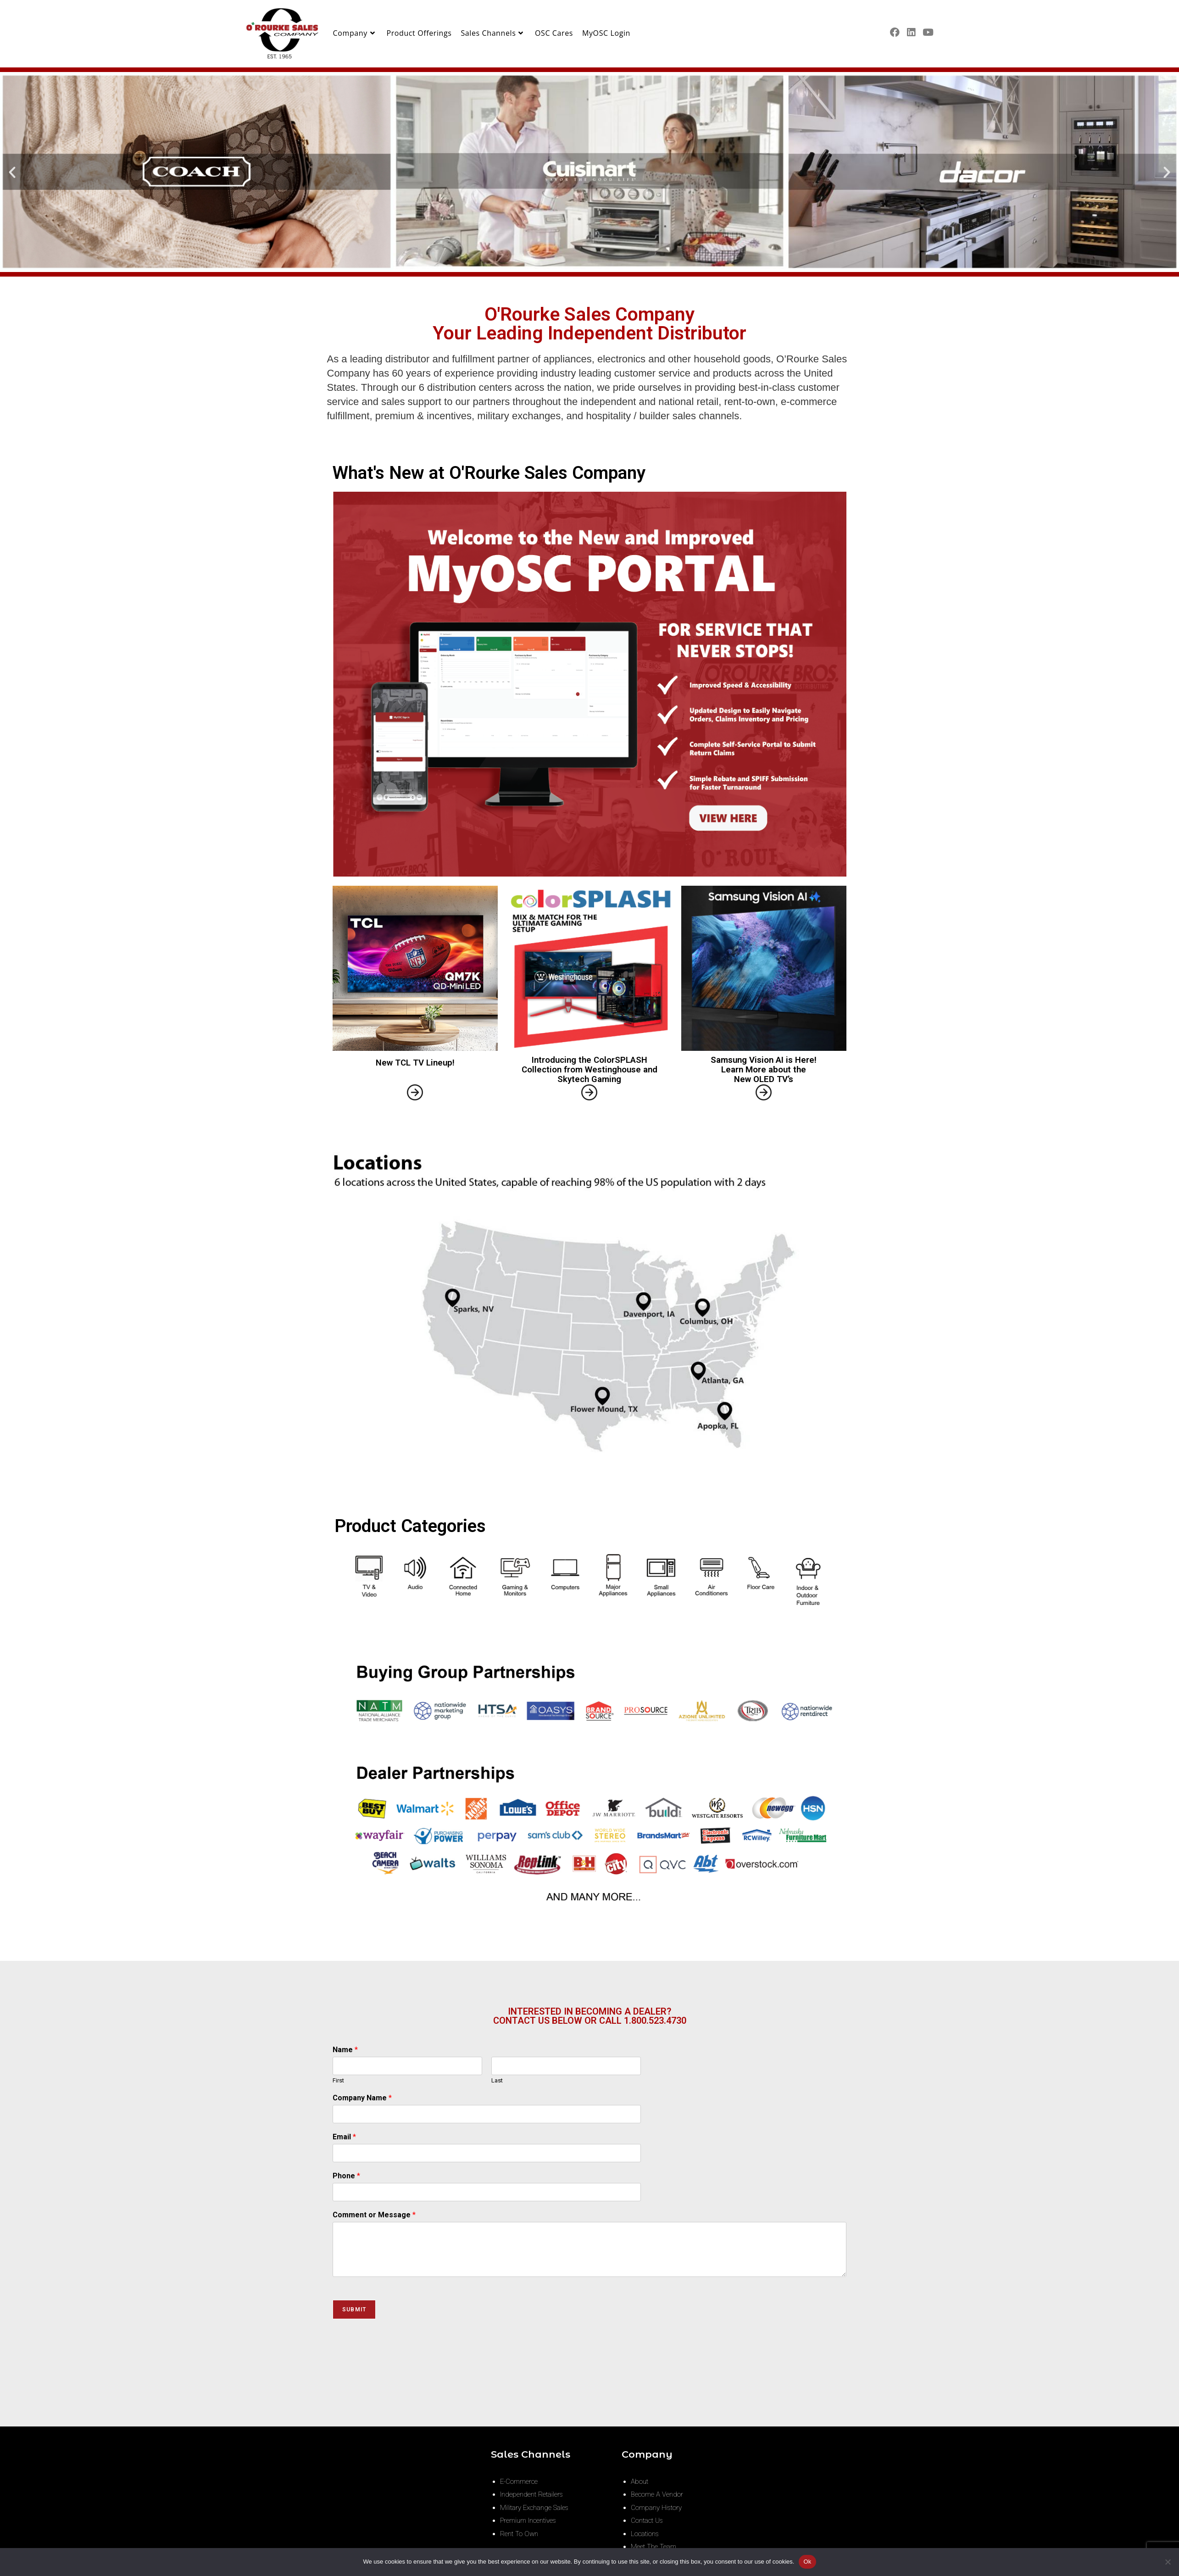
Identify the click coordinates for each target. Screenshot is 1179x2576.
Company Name (362, 2097)
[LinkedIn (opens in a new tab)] (911, 32)
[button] (12, 171)
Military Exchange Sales (534, 2508)
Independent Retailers (531, 2494)
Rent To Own (519, 2534)
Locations (645, 2534)
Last (497, 2080)
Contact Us (647, 2520)
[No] (1167, 2561)
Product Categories (410, 1526)
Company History (656, 2508)
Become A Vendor (657, 2494)
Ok (807, 2561)
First (338, 2080)
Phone (346, 2175)
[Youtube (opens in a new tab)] (928, 32)
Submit (354, 2309)
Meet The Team (653, 2547)
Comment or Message (374, 2214)
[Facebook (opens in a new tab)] (894, 32)
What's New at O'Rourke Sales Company (489, 472)
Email (344, 2136)
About (639, 2481)
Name (345, 2049)
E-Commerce (519, 2481)
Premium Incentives (528, 2520)
